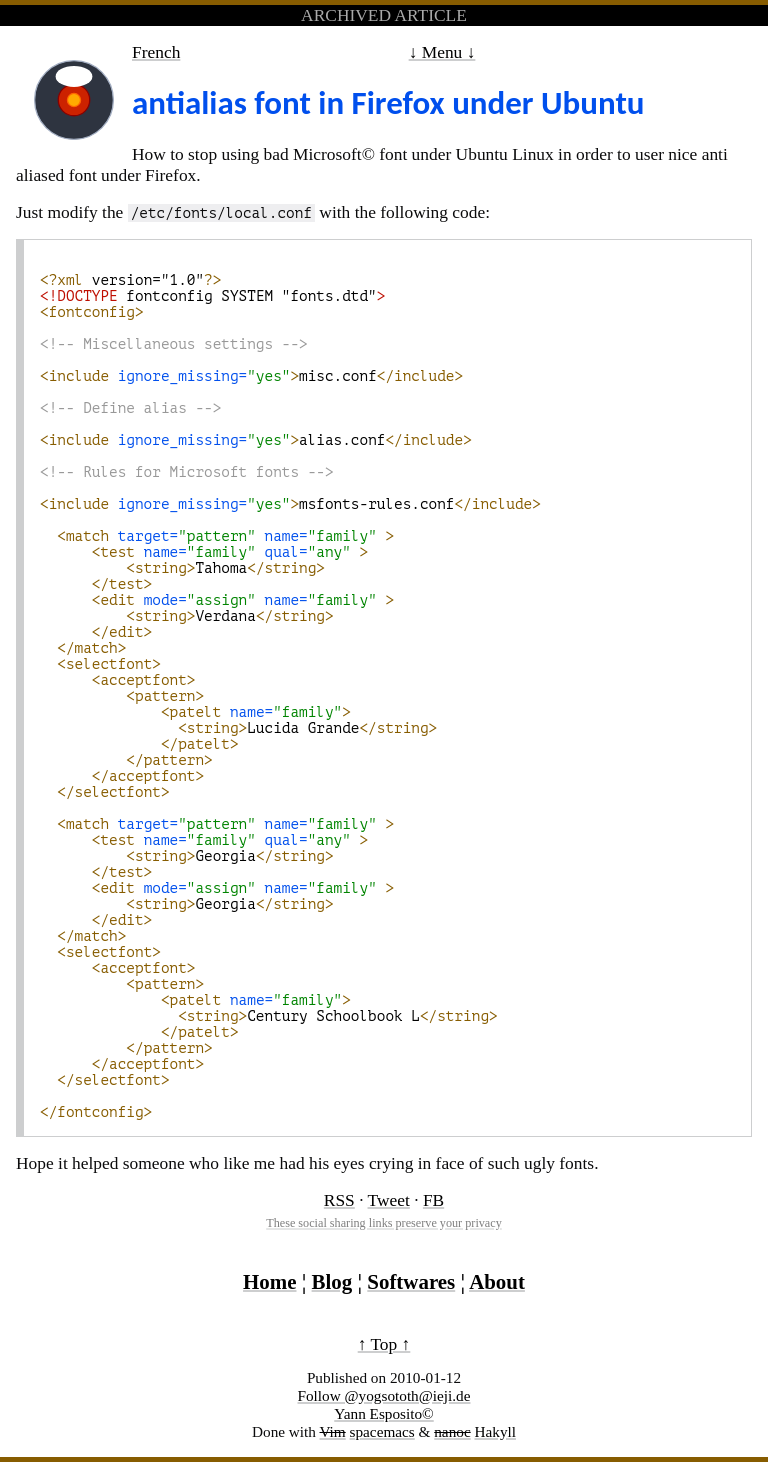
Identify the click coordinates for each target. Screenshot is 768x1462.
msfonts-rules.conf (290, 504)
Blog (332, 1282)
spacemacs (382, 1431)
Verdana (187, 616)
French (156, 52)
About (497, 1282)
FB (433, 1200)
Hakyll (495, 1431)
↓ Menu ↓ (442, 52)
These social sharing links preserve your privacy (384, 1223)
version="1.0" (130, 280)
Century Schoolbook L (273, 1016)
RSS (339, 1200)
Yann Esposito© (383, 1413)
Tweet (389, 1200)
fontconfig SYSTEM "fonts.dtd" (212, 296)
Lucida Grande (243, 728)
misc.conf (251, 376)
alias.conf (256, 440)
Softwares (411, 1282)
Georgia (187, 856)
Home (269, 1282)
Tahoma (182, 568)
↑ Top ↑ (384, 1344)
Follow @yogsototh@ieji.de (384, 1395)
